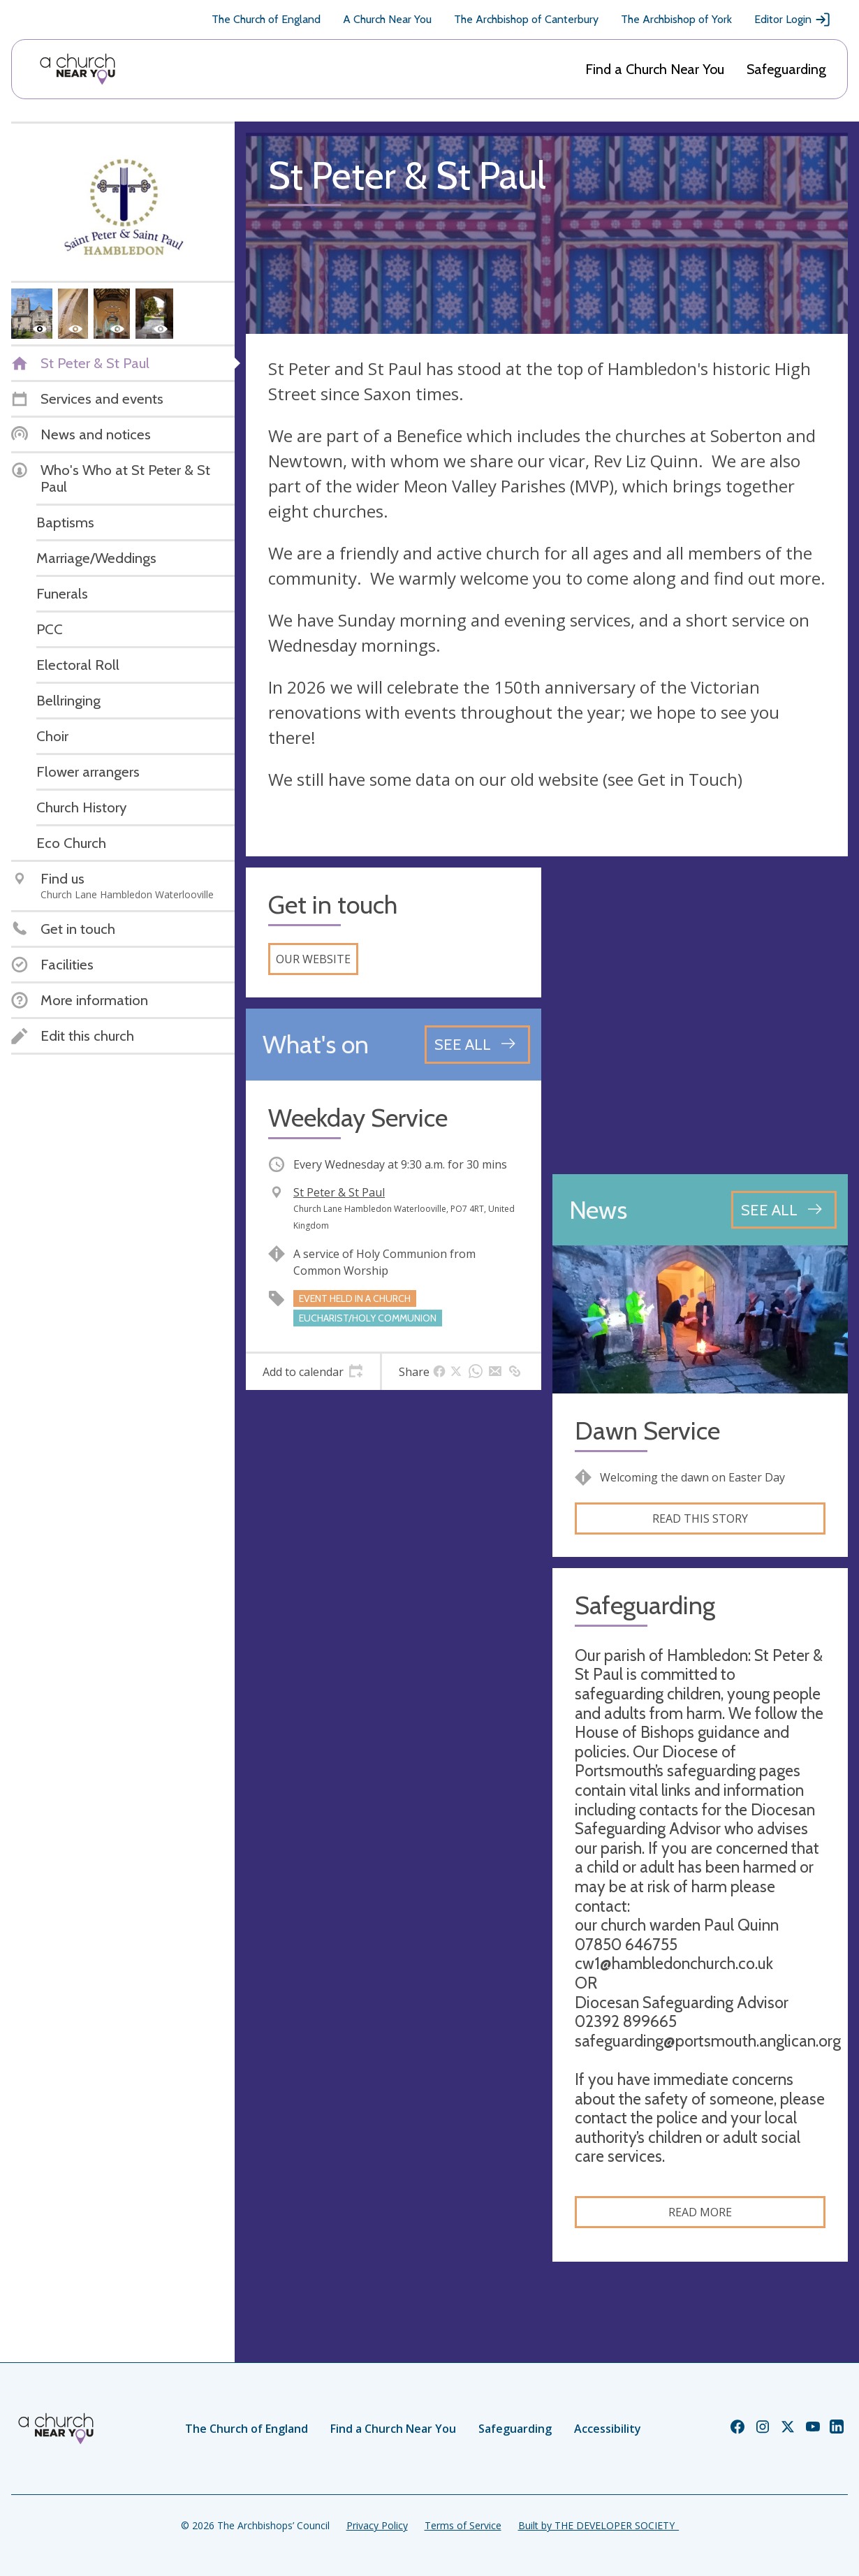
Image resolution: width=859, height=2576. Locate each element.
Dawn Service (647, 1431)
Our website (313, 959)
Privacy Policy (377, 2525)
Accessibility (607, 2428)
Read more (700, 2212)
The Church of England (266, 19)
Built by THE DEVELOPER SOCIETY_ (598, 2525)
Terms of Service (463, 2525)
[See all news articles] (784, 1210)
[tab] (313, 1372)
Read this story (700, 1518)
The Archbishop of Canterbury (526, 19)
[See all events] (477, 1044)
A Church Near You (387, 19)
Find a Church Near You (654, 69)
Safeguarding (786, 69)
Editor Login (792, 19)
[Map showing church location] (700, 1015)
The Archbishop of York (676, 19)
